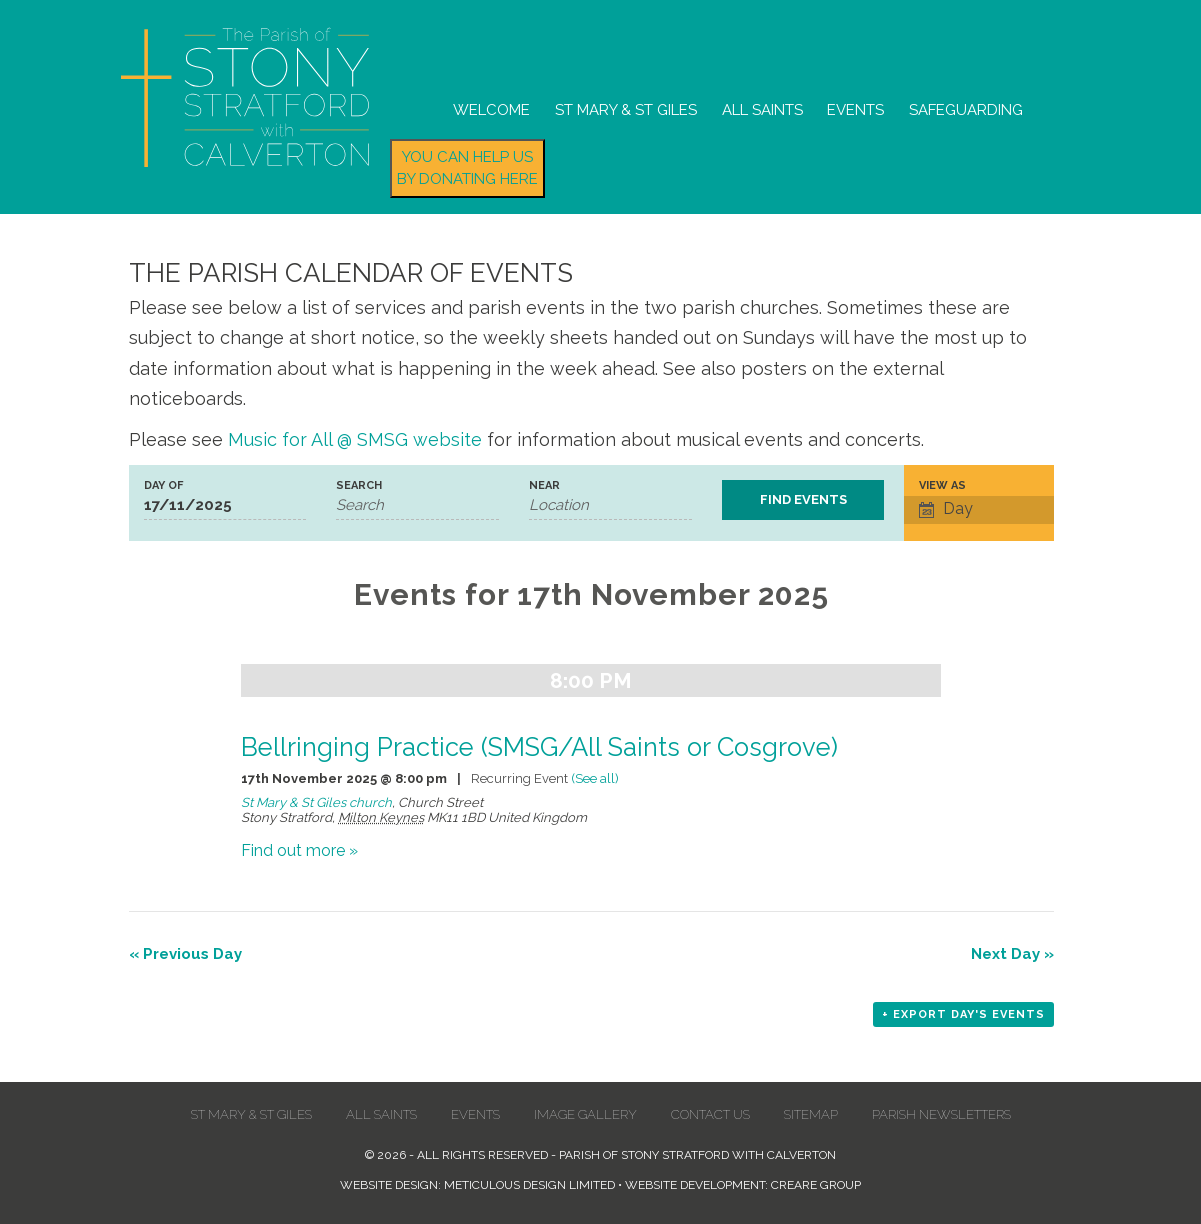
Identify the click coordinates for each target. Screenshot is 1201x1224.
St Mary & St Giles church (316, 802)
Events (855, 110)
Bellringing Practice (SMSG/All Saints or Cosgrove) (539, 747)
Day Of (163, 485)
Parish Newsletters (941, 1114)
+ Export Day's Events (963, 1014)
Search (359, 485)
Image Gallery (585, 1114)
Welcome (491, 110)
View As (942, 485)
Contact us (710, 1114)
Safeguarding (966, 110)
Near (544, 485)
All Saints (762, 110)
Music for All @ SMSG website (355, 439)
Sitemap (811, 1114)
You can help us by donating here (467, 168)
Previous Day (185, 954)
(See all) (595, 778)
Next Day (1012, 954)
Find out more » (299, 850)
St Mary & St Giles (626, 110)
